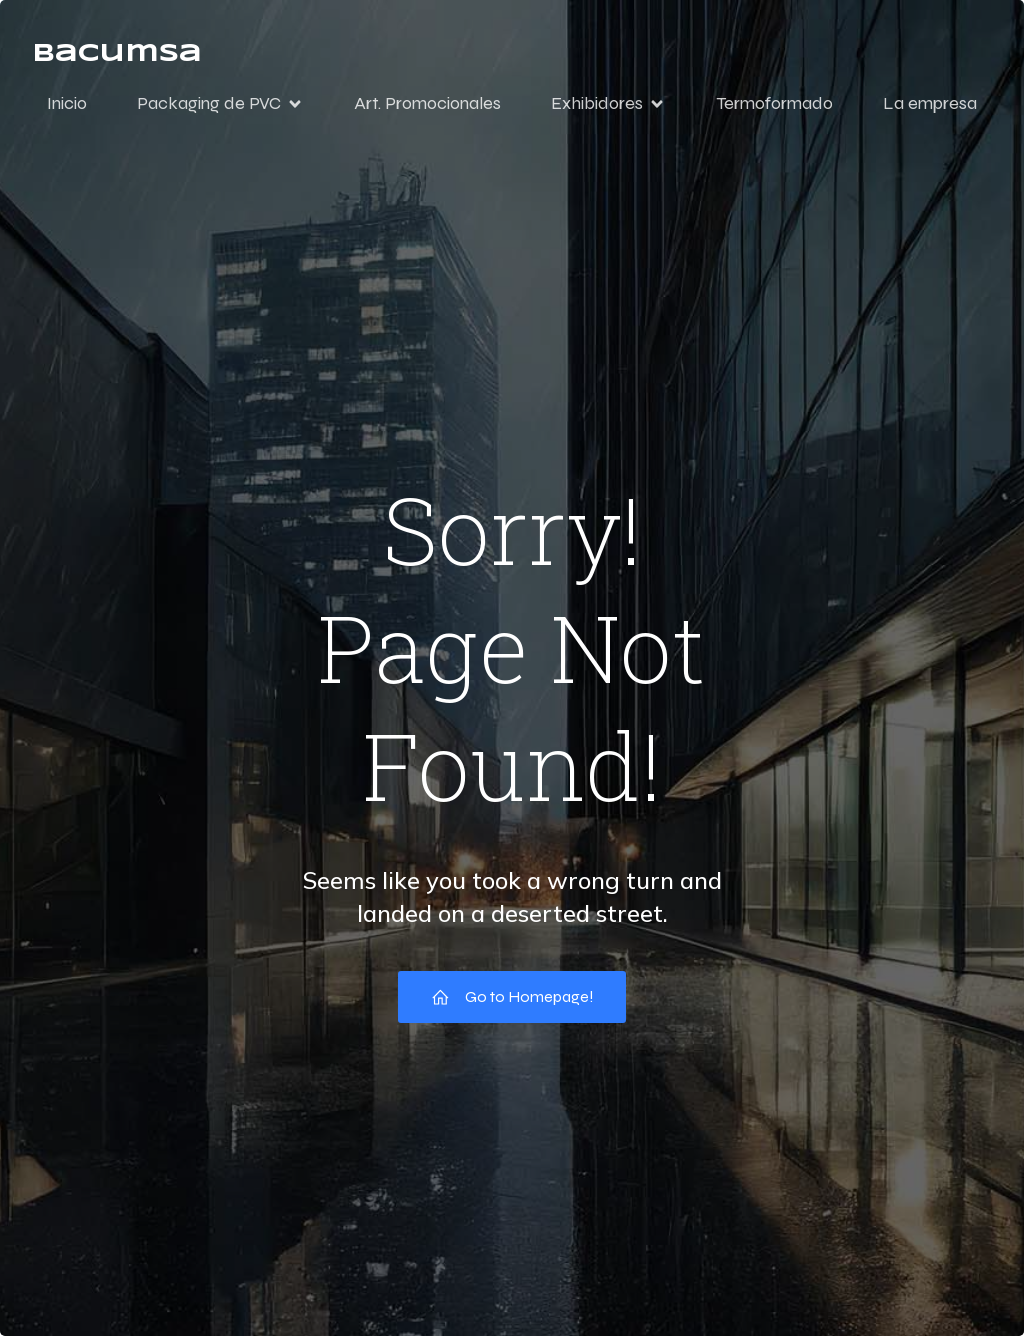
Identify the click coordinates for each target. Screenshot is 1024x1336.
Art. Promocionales (427, 103)
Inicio (67, 103)
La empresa (930, 103)
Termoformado (774, 103)
